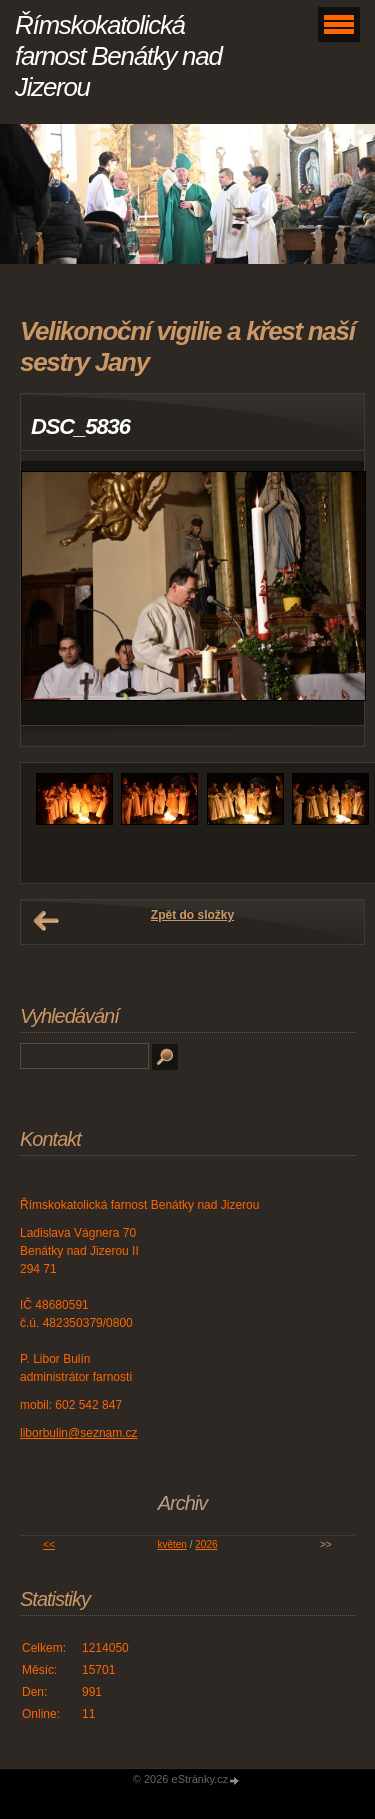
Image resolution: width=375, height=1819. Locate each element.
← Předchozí (46, 921)
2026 (206, 1544)
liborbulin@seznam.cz (79, 1433)
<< (49, 1544)
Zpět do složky (192, 915)
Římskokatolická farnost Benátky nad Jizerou (118, 56)
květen (171, 1544)
